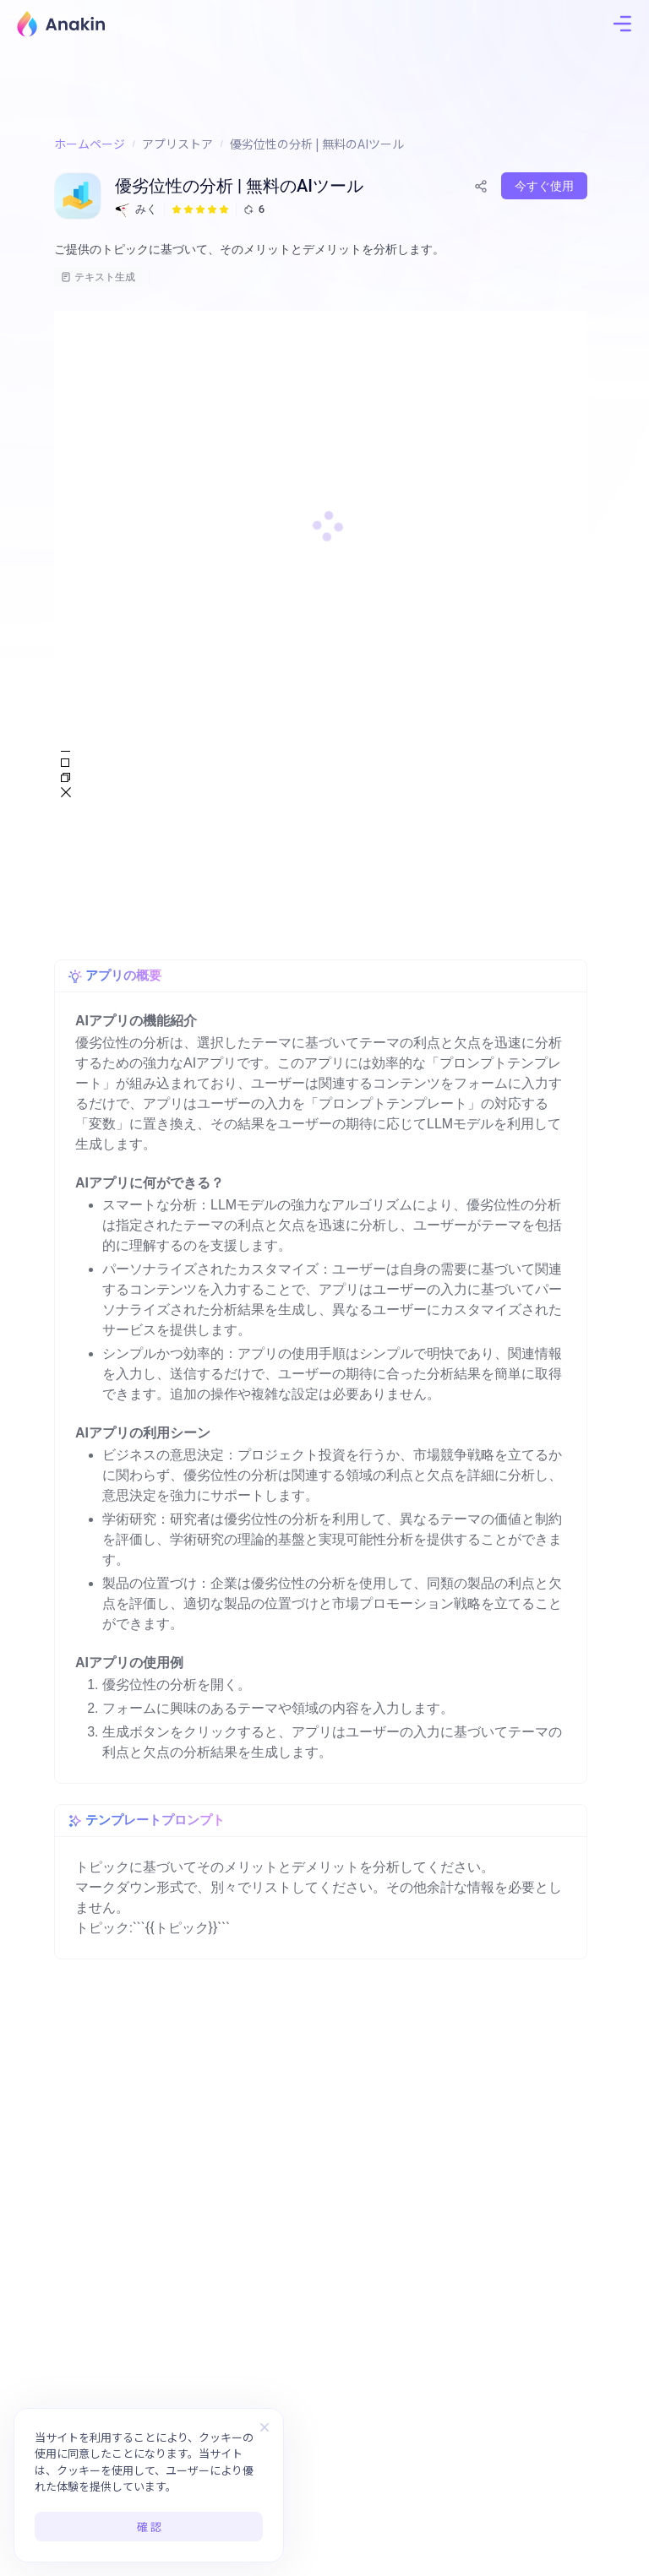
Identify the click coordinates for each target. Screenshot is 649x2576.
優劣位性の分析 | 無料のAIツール (317, 143)
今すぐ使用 (544, 186)
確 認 (149, 2527)
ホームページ (89, 143)
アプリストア (177, 143)
